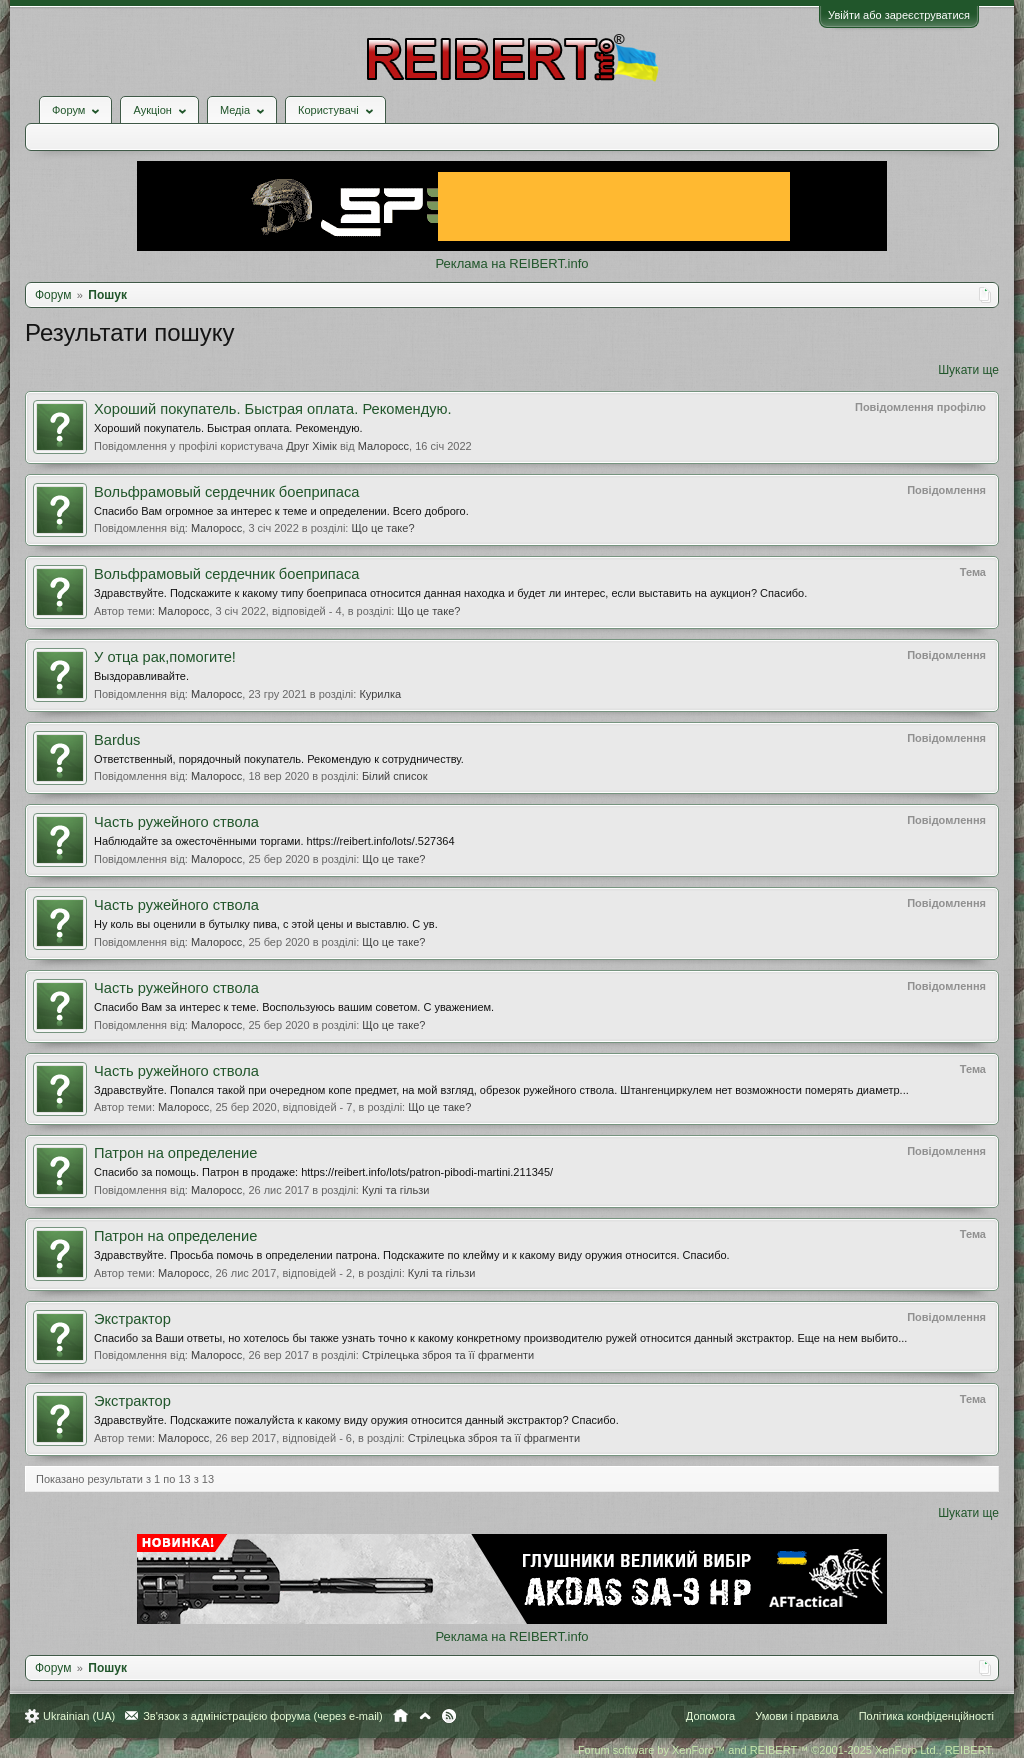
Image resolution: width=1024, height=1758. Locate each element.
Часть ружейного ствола (176, 822)
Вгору (425, 1716)
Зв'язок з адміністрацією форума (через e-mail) (263, 1716)
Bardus (117, 740)
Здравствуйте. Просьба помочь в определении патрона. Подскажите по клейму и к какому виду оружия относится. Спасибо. (412, 1255)
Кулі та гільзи (395, 1190)
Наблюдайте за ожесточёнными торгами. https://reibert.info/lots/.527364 (274, 841)
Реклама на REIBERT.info (511, 263)
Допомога (710, 1716)
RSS (449, 1716)
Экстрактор (132, 1319)
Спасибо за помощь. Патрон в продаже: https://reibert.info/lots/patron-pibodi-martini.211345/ (323, 1172)
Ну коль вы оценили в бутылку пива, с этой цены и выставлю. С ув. (266, 924)
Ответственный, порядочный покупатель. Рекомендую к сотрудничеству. (279, 759)
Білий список (395, 776)
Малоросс (383, 446)
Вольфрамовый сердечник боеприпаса (226, 492)
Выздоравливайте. (141, 676)
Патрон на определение (175, 1153)
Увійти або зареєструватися (899, 15)
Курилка (380, 694)
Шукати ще (968, 370)
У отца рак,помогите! (165, 657)
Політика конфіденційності (926, 1716)
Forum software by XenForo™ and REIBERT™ (786, 1750)
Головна (400, 1716)
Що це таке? (382, 528)
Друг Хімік (311, 446)
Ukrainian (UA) (79, 1716)
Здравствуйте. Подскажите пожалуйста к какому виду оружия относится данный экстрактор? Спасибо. (356, 1420)
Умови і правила (796, 1716)
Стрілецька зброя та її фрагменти (448, 1355)
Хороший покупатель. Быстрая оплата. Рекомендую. (273, 409)
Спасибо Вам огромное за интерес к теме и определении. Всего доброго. (281, 511)
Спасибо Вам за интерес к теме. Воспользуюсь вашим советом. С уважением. (294, 1007)
